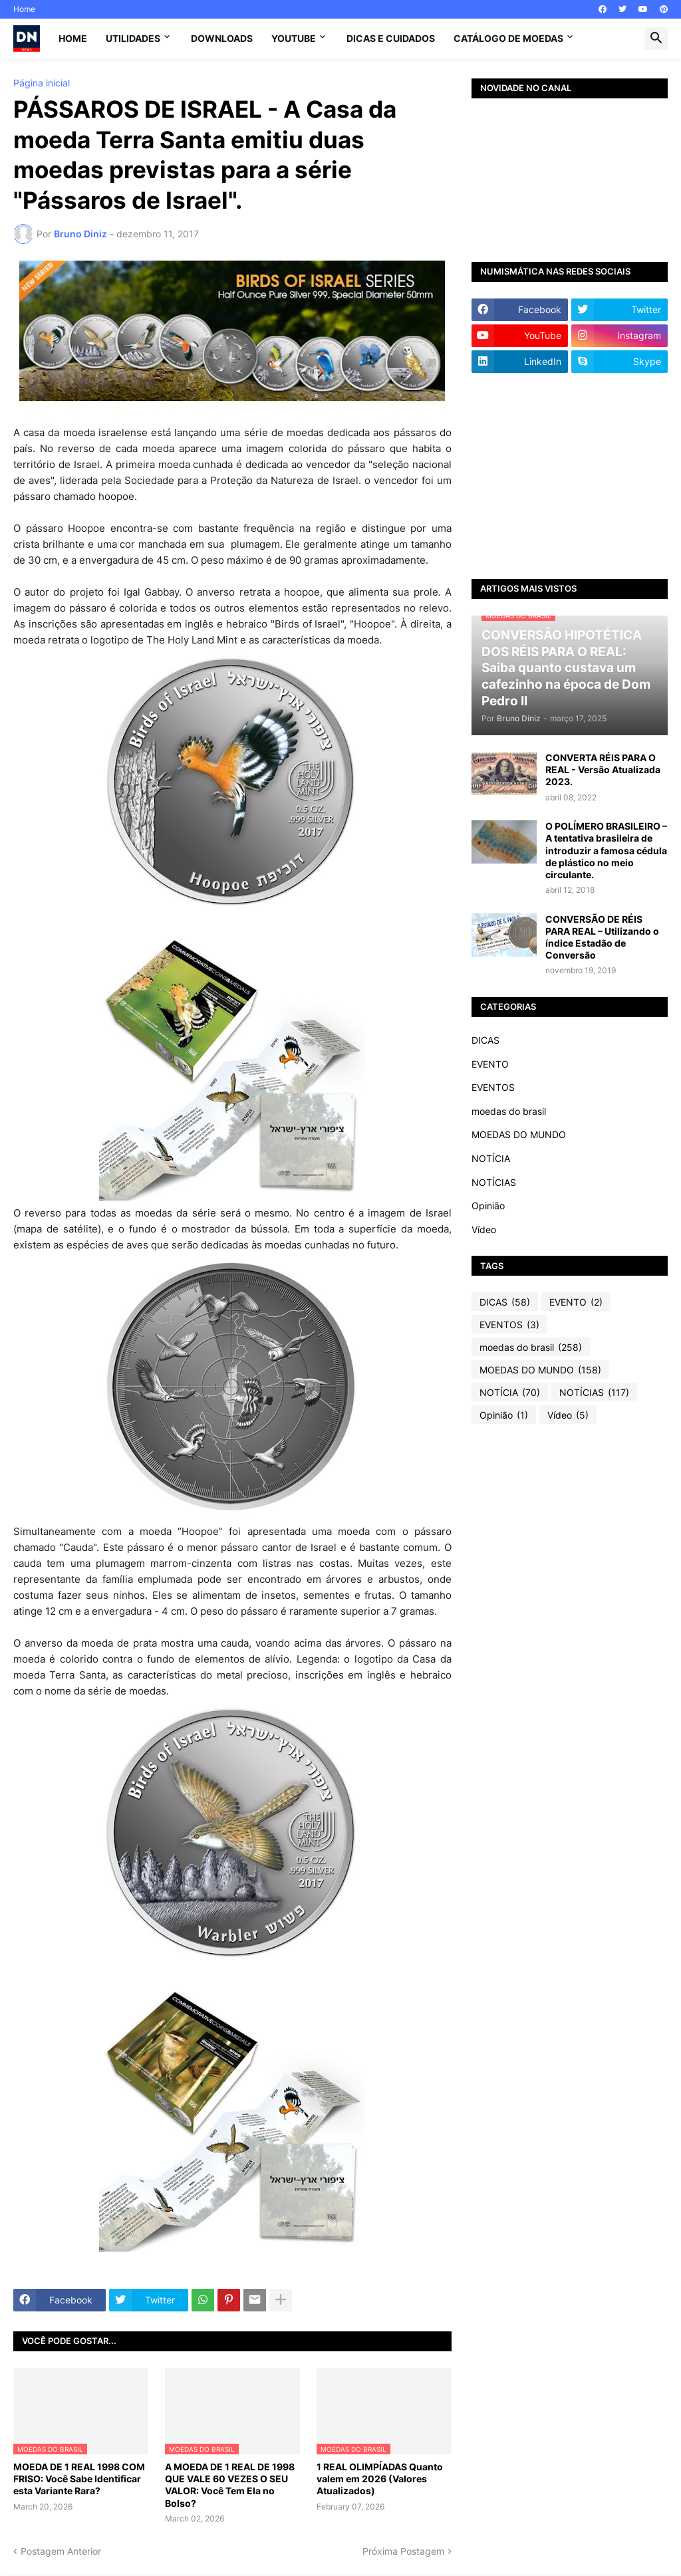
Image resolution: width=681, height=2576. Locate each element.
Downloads (222, 38)
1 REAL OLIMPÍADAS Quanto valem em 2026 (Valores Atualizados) (380, 2478)
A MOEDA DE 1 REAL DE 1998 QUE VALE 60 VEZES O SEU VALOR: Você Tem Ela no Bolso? (230, 2485)
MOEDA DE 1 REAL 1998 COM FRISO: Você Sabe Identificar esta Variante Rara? (79, 2478)
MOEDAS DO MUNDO (519, 1134)
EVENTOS (493, 1087)
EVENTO (490, 1064)
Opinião (488, 1205)
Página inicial (41, 83)
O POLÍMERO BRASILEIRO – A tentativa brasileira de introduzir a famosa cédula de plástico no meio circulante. (606, 850)
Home (24, 9)
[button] (656, 38)
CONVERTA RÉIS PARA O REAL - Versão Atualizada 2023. (602, 769)
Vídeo (484, 1229)
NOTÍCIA (491, 1158)
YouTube (293, 38)
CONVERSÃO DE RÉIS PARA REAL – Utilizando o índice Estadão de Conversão (602, 937)
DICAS (485, 1040)
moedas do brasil (509, 1111)
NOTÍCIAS (494, 1182)
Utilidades (133, 38)
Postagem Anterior (61, 2551)
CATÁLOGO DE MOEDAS (508, 38)
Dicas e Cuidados (390, 38)
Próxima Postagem (403, 2551)
